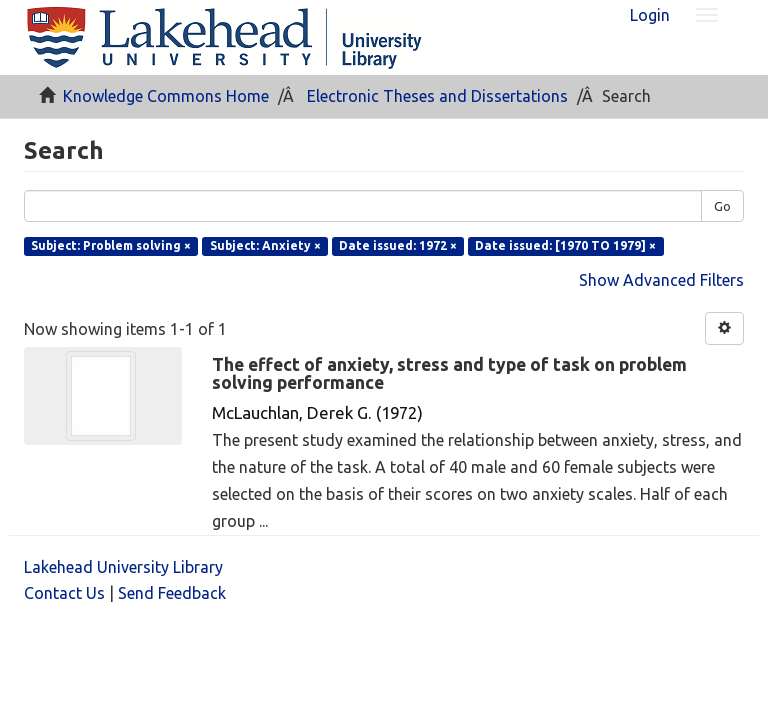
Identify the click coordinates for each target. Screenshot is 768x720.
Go (722, 206)
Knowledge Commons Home (166, 96)
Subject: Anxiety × (265, 245)
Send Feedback (172, 593)
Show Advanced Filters (661, 280)
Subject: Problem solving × (111, 245)
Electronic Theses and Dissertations (437, 96)
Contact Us (64, 593)
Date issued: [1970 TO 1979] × (565, 245)
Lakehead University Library (123, 567)
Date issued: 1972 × (398, 245)
